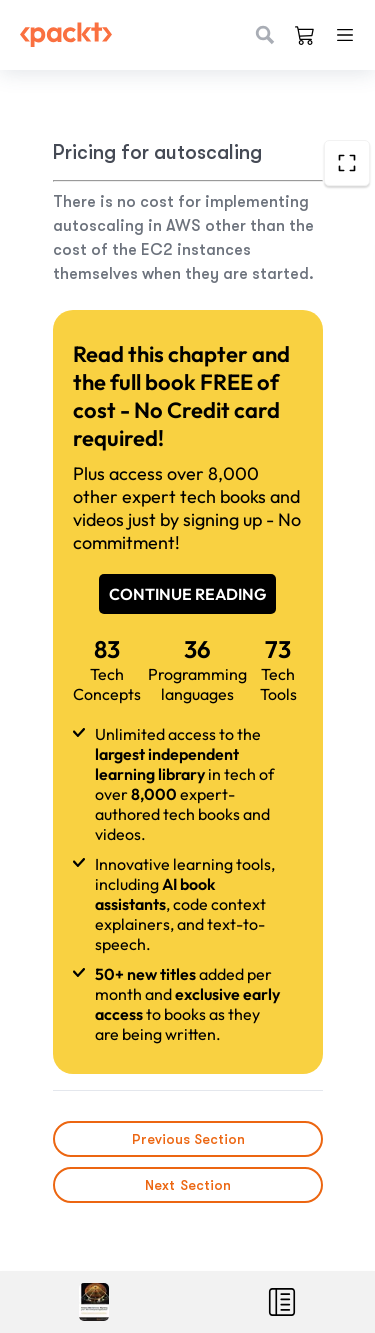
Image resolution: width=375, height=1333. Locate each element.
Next (188, 1185)
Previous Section (187, 1139)
